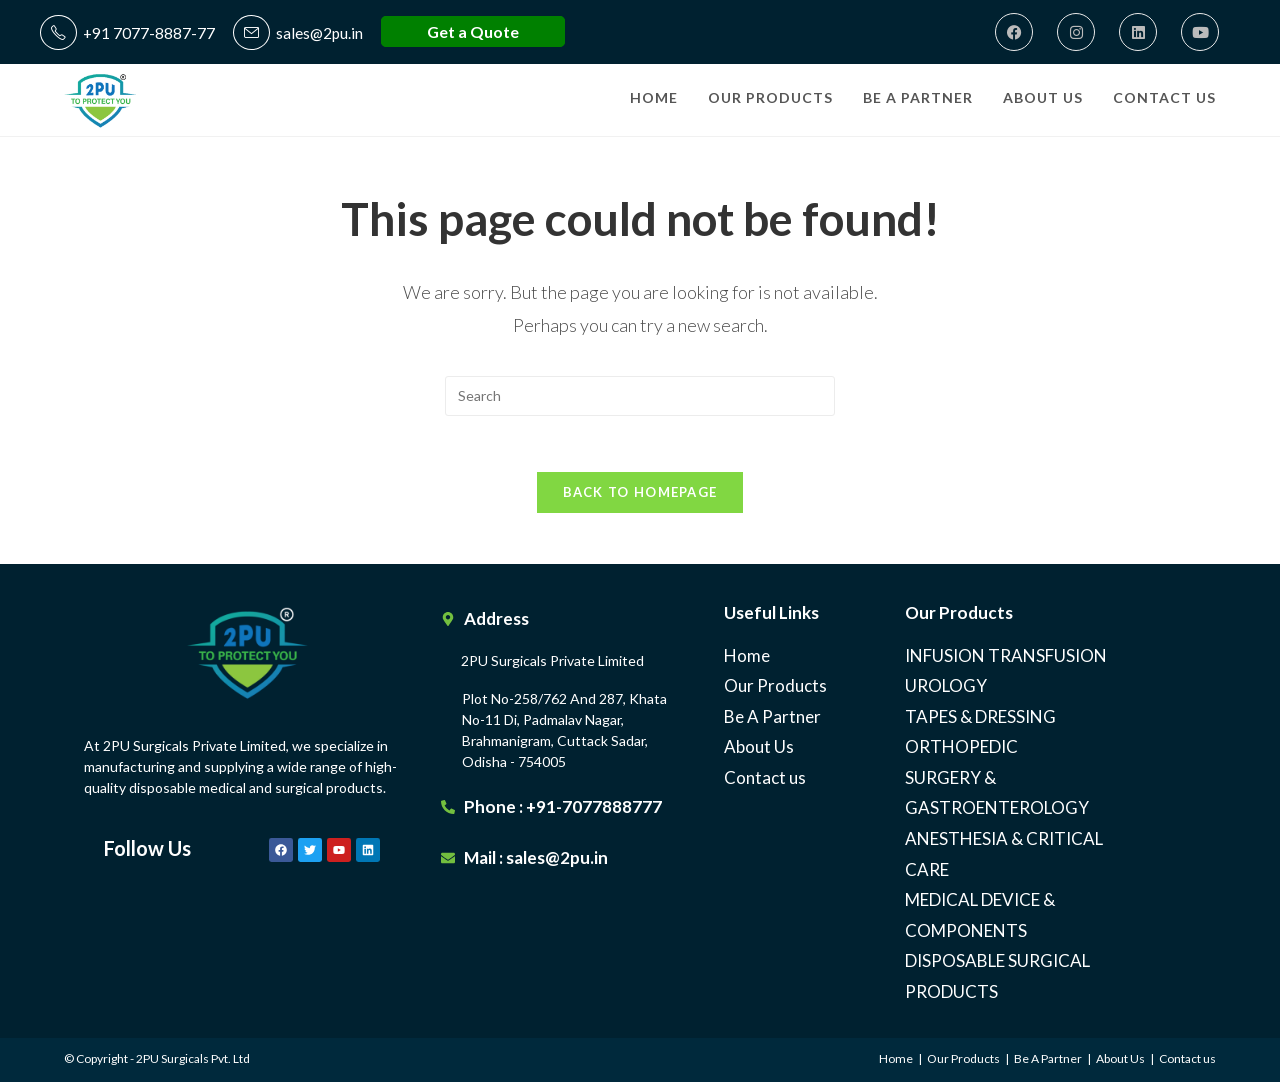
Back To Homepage (640, 497)
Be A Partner (772, 721)
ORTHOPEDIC (961, 752)
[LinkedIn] (1138, 32)
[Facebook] (1014, 32)
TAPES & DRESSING (980, 721)
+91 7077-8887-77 (128, 32)
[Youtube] (1200, 32)
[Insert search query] (640, 396)
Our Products (775, 691)
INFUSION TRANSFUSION (1006, 660)
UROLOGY (946, 691)
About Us (759, 752)
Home (747, 660)
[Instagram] (1076, 32)
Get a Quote (476, 31)
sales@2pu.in (300, 32)
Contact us (765, 783)
